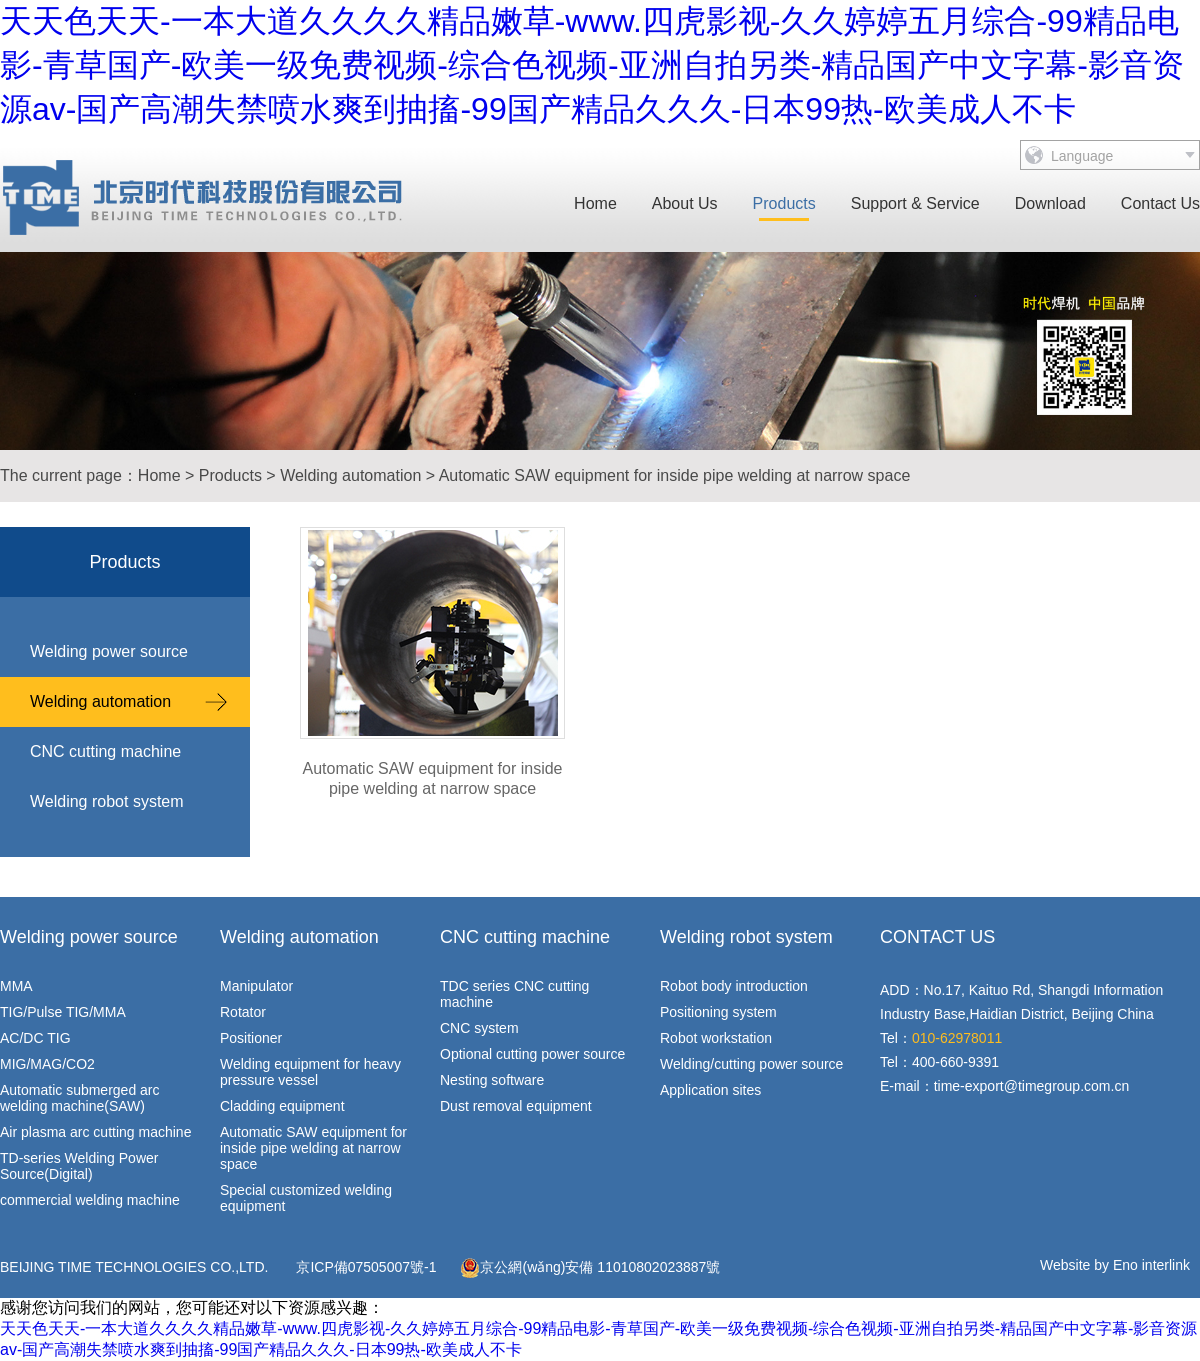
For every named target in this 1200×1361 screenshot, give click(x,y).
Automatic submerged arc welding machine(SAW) (80, 1098)
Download (1050, 203)
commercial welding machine (90, 1200)
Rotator (243, 1012)
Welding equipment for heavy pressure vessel (310, 1072)
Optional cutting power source (532, 1054)
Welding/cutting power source (751, 1064)
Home (595, 203)
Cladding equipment (282, 1106)
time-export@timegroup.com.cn (1032, 1086)
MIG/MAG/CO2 (47, 1064)
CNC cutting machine (105, 751)
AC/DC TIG (35, 1038)
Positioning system (718, 1012)
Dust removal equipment (516, 1106)
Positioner (251, 1038)
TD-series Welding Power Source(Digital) (79, 1166)
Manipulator (256, 986)
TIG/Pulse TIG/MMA (63, 1012)
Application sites (710, 1090)
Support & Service (915, 203)
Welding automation (350, 475)
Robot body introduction (734, 986)
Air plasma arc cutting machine (95, 1132)
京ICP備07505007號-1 (366, 1267)
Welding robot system (107, 801)
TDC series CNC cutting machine (514, 994)
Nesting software (492, 1080)
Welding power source (109, 651)
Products (784, 203)
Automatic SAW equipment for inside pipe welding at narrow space (675, 475)
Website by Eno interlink (1115, 1265)
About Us (685, 203)
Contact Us (1160, 203)
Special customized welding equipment (306, 1198)
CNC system (479, 1028)
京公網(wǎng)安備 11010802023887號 (590, 1268)
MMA (16, 986)
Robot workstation (716, 1038)
